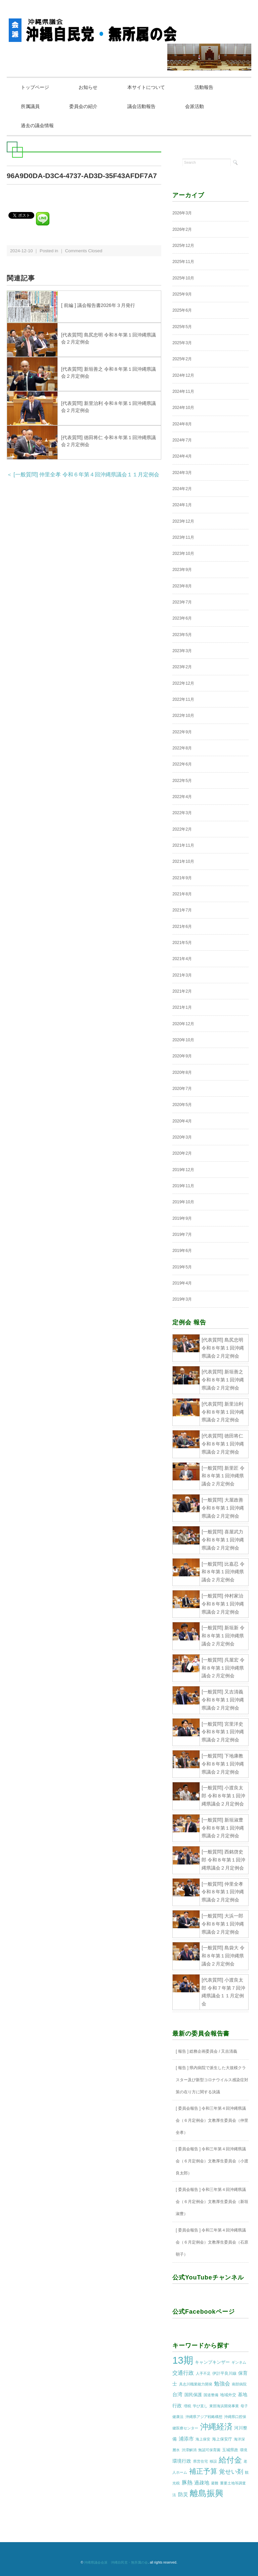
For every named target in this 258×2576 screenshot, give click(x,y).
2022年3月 (182, 813)
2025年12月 (183, 245)
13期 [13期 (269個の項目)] (182, 2360)
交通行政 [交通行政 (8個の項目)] (183, 2373)
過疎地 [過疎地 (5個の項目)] (201, 2482)
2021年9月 (182, 878)
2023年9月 (182, 570)
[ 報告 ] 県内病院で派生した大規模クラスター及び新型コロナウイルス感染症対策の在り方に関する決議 (212, 2080)
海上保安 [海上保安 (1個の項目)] (203, 2439)
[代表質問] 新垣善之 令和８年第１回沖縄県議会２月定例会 (223, 1379)
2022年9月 (182, 732)
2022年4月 (182, 796)
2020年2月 (182, 1153)
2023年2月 (182, 667)
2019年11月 (183, 1186)
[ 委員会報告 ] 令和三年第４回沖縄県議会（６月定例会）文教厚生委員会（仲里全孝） (212, 2120)
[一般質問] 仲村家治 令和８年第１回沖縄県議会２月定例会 (223, 1604)
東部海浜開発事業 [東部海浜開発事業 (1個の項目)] (224, 2406)
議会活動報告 (142, 106)
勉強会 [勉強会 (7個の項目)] (222, 2383)
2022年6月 (182, 764)
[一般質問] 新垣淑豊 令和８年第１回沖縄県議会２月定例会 (223, 1828)
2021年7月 (182, 910)
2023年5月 (182, 634)
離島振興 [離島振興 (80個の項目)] (206, 2493)
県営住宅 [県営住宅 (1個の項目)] (200, 2461)
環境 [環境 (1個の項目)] (243, 2450)
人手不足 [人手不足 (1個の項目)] (203, 2373)
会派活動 (194, 106)
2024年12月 (183, 375)
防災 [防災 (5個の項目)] (183, 2494)
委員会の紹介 (84, 106)
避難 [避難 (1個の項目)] (214, 2483)
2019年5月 (182, 1267)
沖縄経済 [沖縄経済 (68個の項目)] (216, 2426)
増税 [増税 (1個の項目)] (187, 2406)
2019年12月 (183, 1169)
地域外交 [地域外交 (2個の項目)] (228, 2395)
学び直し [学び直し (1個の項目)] (200, 2406)
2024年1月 (182, 505)
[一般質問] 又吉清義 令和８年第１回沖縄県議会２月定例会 (223, 1700)
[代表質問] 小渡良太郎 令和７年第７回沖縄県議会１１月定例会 (223, 1991)
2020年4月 (182, 1121)
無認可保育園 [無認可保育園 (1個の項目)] (209, 2450)
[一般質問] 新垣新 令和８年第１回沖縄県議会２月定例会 (223, 1636)
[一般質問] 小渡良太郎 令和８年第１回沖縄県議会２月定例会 (223, 1796)
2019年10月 (183, 1202)
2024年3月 (182, 472)
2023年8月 (182, 586)
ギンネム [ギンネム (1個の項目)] (238, 2362)
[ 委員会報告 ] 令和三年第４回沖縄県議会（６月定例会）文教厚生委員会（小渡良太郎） (212, 2161)
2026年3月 (182, 213)
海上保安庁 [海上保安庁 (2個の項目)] (222, 2439)
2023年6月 (182, 618)
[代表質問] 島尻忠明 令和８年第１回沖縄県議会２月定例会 (223, 1348)
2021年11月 (183, 845)
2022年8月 (182, 748)
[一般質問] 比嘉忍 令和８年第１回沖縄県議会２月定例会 (223, 1572)
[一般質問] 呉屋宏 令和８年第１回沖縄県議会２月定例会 (223, 1668)
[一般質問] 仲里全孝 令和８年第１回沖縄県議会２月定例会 (223, 1892)
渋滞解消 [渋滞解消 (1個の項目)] (189, 2450)
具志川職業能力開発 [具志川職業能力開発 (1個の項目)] (195, 2384)
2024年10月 (183, 407)
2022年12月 (183, 683)
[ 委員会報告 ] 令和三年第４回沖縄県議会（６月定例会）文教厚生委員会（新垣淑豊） (212, 2201)
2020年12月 (183, 1023)
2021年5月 (182, 942)
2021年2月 (182, 991)
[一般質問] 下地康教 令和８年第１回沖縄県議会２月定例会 (223, 1764)
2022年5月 (182, 780)
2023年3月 (182, 650)
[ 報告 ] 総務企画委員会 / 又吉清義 (206, 2051)
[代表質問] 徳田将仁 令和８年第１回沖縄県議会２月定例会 (223, 1444)
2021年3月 (182, 975)
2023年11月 (183, 537)
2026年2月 (182, 229)
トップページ (35, 87)
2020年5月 (182, 1104)
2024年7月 (182, 440)
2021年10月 (183, 861)
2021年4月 (182, 958)
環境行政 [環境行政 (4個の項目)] (181, 2461)
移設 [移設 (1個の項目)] (213, 2461)
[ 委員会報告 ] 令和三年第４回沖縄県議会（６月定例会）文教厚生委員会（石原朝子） (212, 2242)
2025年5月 (182, 326)
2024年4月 (182, 456)
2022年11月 (183, 699)
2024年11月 (183, 391)
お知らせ (88, 87)
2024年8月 (182, 424)
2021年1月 (182, 1007)
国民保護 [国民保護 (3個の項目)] (193, 2394)
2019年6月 (182, 1250)
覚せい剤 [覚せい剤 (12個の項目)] (231, 2471)
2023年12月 (183, 521)
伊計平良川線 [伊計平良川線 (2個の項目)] (224, 2373)
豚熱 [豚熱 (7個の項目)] (187, 2482)
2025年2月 (182, 359)
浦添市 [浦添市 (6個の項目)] (186, 2438)
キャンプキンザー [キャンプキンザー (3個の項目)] (212, 2362)
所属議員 (30, 106)
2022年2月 (182, 829)
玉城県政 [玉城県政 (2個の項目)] (230, 2450)
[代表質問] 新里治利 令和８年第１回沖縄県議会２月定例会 (223, 1412)
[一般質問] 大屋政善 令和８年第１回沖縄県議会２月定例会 (223, 1508)
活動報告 (204, 87)
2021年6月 (182, 926)
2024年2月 (182, 488)
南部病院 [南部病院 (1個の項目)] (239, 2384)
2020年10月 (183, 1040)
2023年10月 (183, 553)
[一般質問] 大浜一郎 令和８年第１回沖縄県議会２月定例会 (223, 1924)
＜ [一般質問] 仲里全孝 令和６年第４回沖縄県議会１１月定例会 (83, 474)
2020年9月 (182, 1056)
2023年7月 (182, 602)
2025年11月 (183, 261)
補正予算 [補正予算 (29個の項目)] (203, 2471)
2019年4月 (182, 1283)
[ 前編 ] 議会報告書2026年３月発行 (98, 305)
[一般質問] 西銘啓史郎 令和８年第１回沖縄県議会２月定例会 (223, 1860)
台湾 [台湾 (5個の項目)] (177, 2394)
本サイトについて (146, 87)
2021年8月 (182, 894)
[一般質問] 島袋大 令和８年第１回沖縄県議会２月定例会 (223, 1955)
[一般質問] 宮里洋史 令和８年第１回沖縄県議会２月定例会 (223, 1732)
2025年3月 (182, 342)
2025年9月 (182, 294)
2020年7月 (182, 1088)
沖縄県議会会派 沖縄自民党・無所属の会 (116, 2562)
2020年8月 (182, 1072)
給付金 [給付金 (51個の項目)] (230, 2460)
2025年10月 (183, 278)
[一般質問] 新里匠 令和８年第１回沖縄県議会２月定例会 (223, 1476)
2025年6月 (182, 310)
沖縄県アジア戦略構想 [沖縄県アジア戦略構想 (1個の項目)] (203, 2417)
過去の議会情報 (37, 125)
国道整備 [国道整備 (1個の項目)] (211, 2395)
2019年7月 (182, 1234)
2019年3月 (182, 1299)
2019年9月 (182, 1218)
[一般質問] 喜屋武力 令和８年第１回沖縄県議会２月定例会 (223, 1539)
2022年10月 (183, 716)
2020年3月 (182, 1137)
